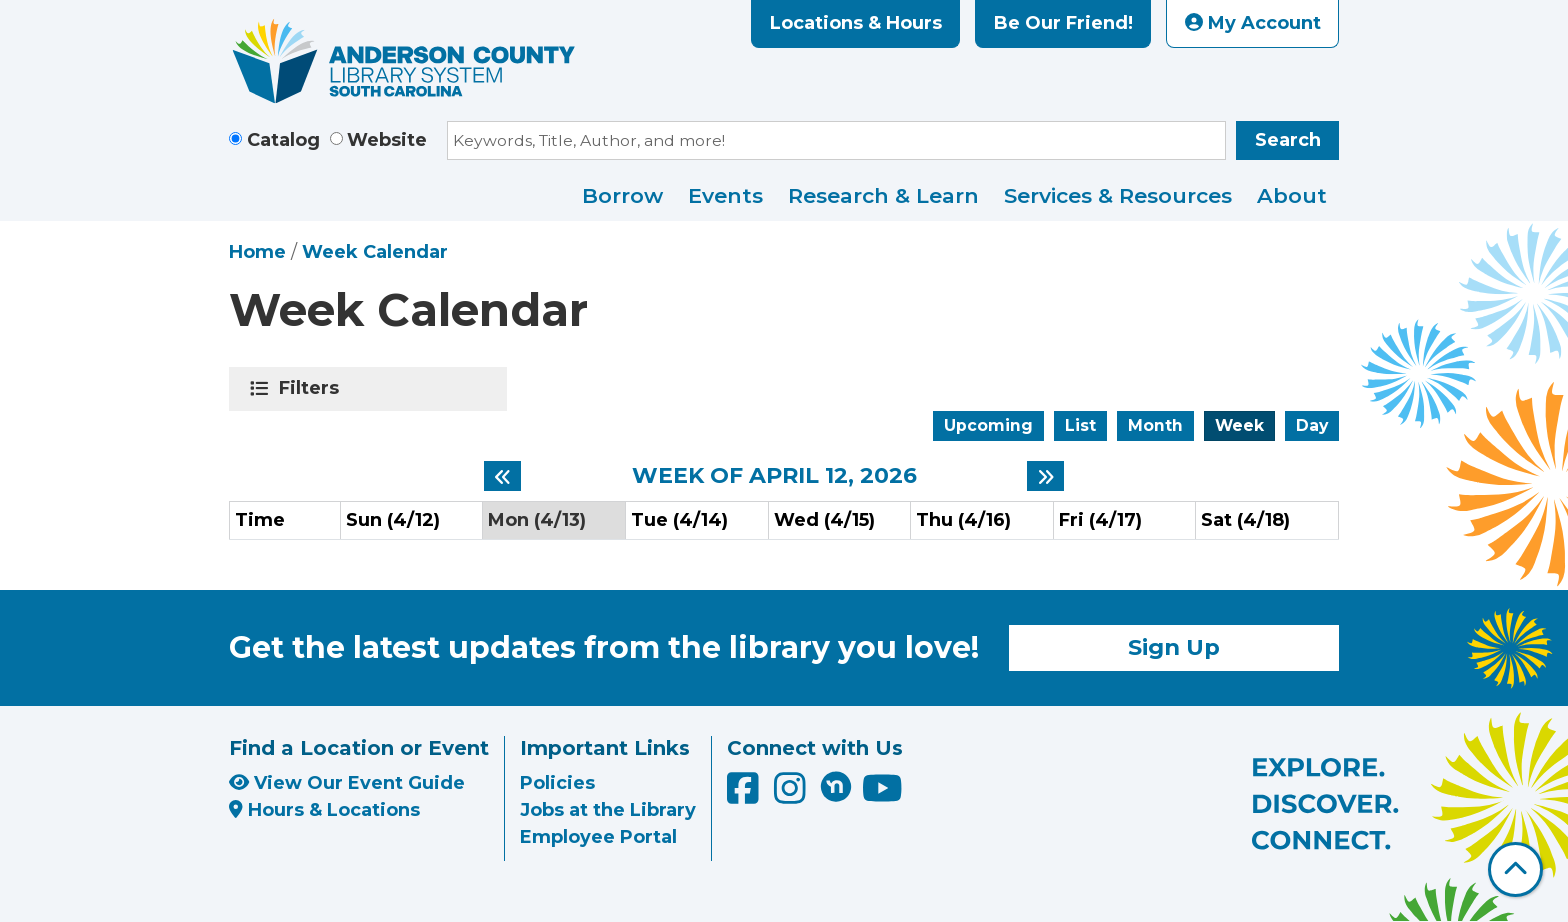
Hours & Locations (324, 810)
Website (387, 140)
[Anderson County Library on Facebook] (745, 796)
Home (257, 252)
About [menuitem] (1292, 195)
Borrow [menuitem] (622, 195)
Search (1288, 140)
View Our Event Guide (347, 783)
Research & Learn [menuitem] (883, 195)
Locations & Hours (856, 23)
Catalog (283, 140)
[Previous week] (502, 476)
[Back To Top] (1515, 869)
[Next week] (1045, 476)
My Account (1253, 23)
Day (1312, 425)
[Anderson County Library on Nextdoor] (836, 786)
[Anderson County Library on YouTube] (882, 796)
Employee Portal (598, 837)
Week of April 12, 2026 (774, 476)
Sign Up (1174, 647)
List (1080, 425)
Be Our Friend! (1063, 23)
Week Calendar (375, 252)
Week (1239, 425)
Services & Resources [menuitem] (1118, 195)
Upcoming (988, 425)
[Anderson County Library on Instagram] (792, 796)
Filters (312, 388)
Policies (557, 783)
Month (1155, 425)
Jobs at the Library (608, 810)
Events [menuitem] (725, 195)
